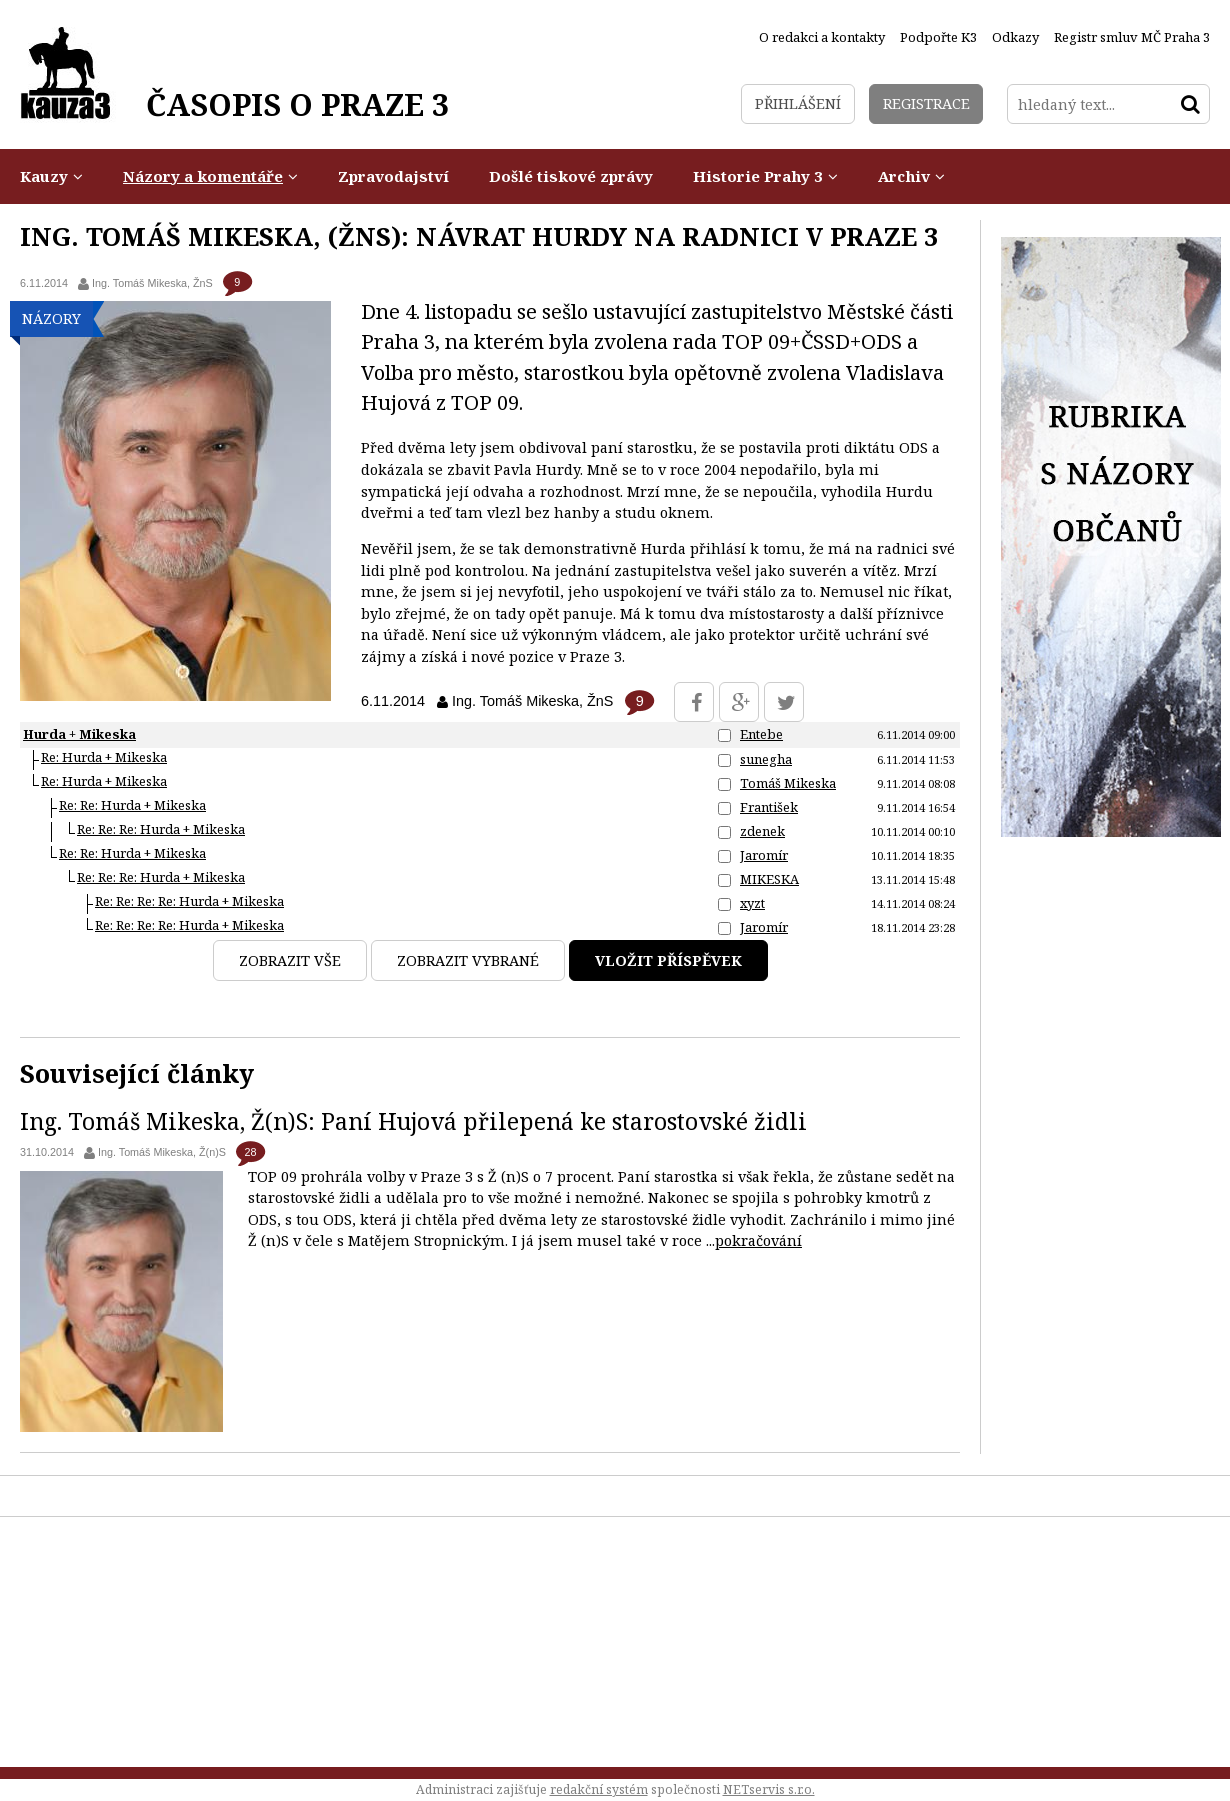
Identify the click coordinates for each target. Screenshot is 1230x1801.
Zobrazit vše (290, 960)
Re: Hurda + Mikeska (104, 757)
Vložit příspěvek (668, 960)
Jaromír (764, 855)
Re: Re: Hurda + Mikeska (132, 805)
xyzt (752, 903)
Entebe (761, 734)
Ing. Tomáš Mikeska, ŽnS (152, 283)
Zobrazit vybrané (468, 960)
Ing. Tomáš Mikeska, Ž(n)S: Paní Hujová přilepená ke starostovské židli (413, 1121)
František (769, 807)
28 (250, 1152)
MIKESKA (769, 879)
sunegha (766, 759)
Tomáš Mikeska (788, 783)
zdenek (762, 831)
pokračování (758, 1240)
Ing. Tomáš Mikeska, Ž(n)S (162, 1152)
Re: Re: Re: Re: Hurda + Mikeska (189, 901)
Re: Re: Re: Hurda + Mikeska (161, 829)
